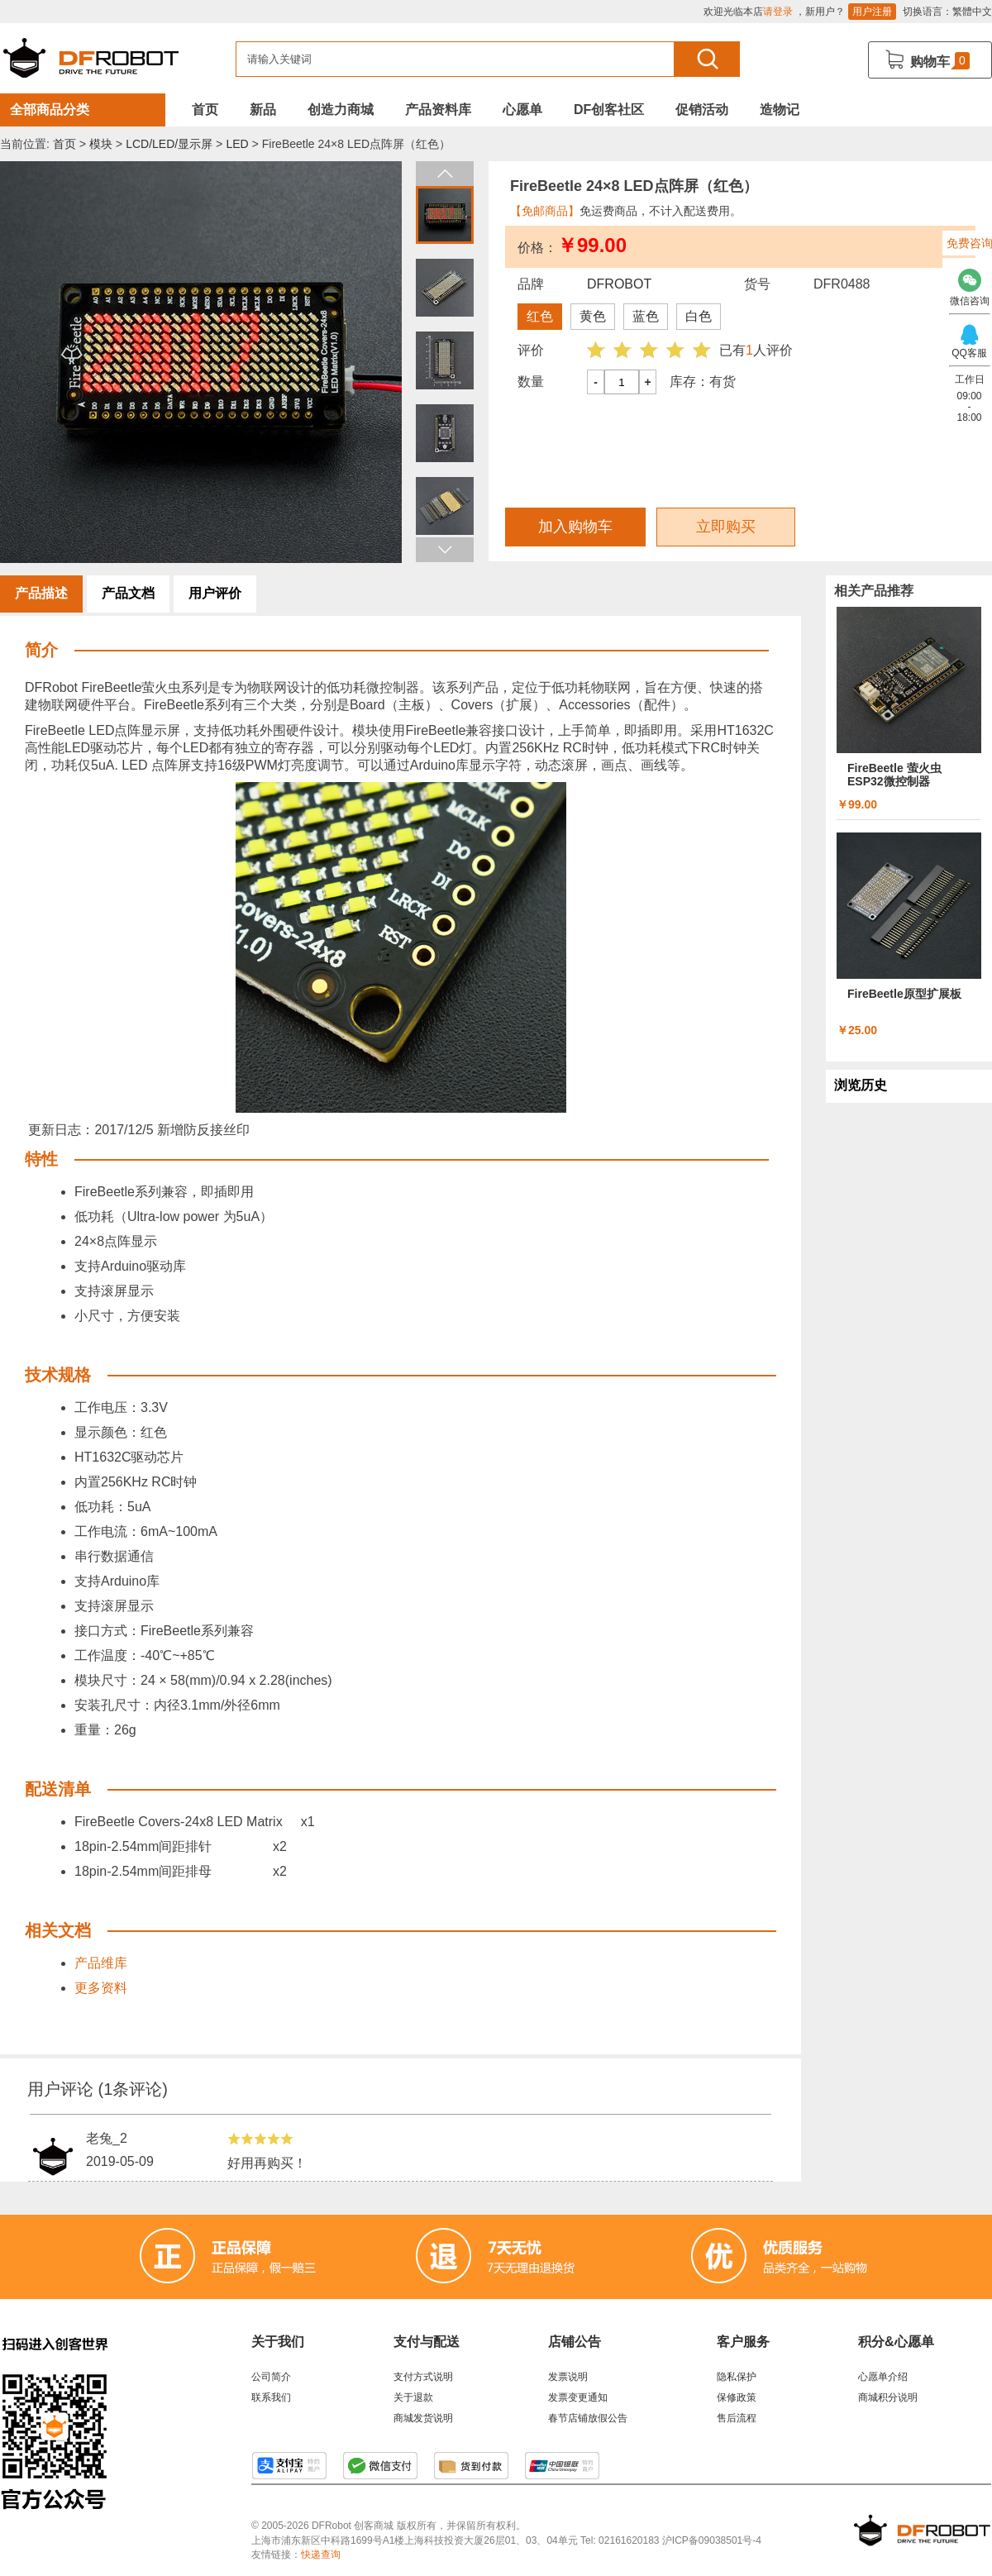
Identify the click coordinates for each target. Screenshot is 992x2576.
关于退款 (413, 2397)
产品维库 (100, 1963)
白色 (698, 316)
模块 (100, 143)
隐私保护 (736, 2377)
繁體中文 (972, 11)
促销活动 (701, 110)
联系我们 (271, 2397)
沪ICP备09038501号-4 (711, 2540)
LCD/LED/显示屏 (169, 143)
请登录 (778, 11)
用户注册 (872, 11)
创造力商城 (341, 110)
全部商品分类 (49, 110)
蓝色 (645, 316)
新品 (263, 110)
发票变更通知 (578, 2397)
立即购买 (726, 526)
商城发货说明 (423, 2418)
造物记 (779, 110)
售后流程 (736, 2418)
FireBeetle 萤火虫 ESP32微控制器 (894, 774)
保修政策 (736, 2397)
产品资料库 (438, 110)
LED (237, 143)
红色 (540, 316)
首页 (205, 110)
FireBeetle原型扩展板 (904, 993)
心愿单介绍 (883, 2377)
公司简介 (271, 2377)
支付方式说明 (423, 2377)
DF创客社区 (609, 110)
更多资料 (100, 1988)
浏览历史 (860, 1085)
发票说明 (568, 2377)
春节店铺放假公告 (587, 2418)
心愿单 (522, 110)
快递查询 (321, 2554)
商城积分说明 (888, 2397)
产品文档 (128, 593)
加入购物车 (575, 526)
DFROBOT (619, 284)
